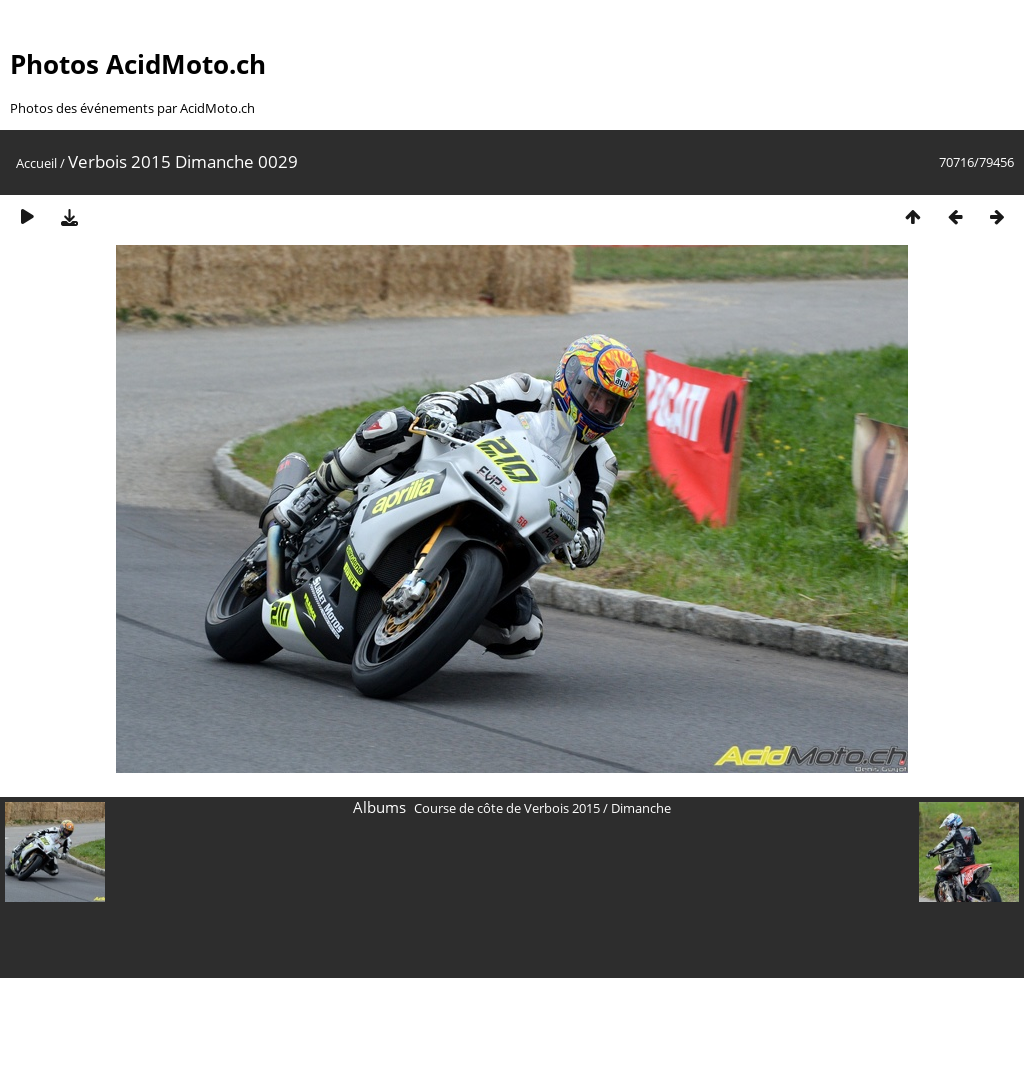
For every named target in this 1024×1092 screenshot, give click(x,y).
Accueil (36, 163)
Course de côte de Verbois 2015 (507, 808)
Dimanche (641, 808)
